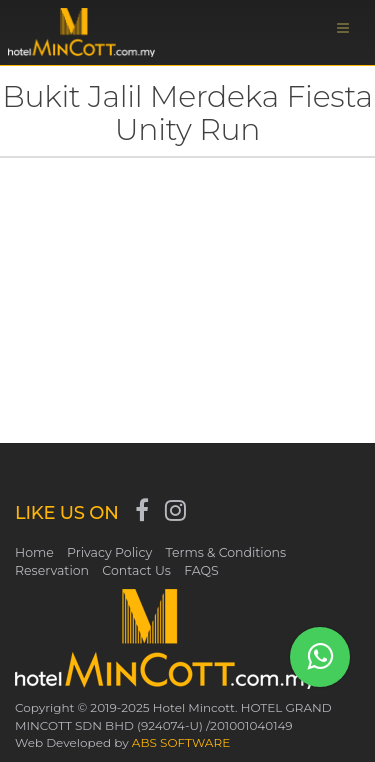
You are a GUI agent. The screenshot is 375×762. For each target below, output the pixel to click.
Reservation (52, 570)
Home (34, 552)
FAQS (201, 570)
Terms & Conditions (225, 552)
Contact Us (136, 570)
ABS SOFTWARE (181, 742)
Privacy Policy (109, 552)
